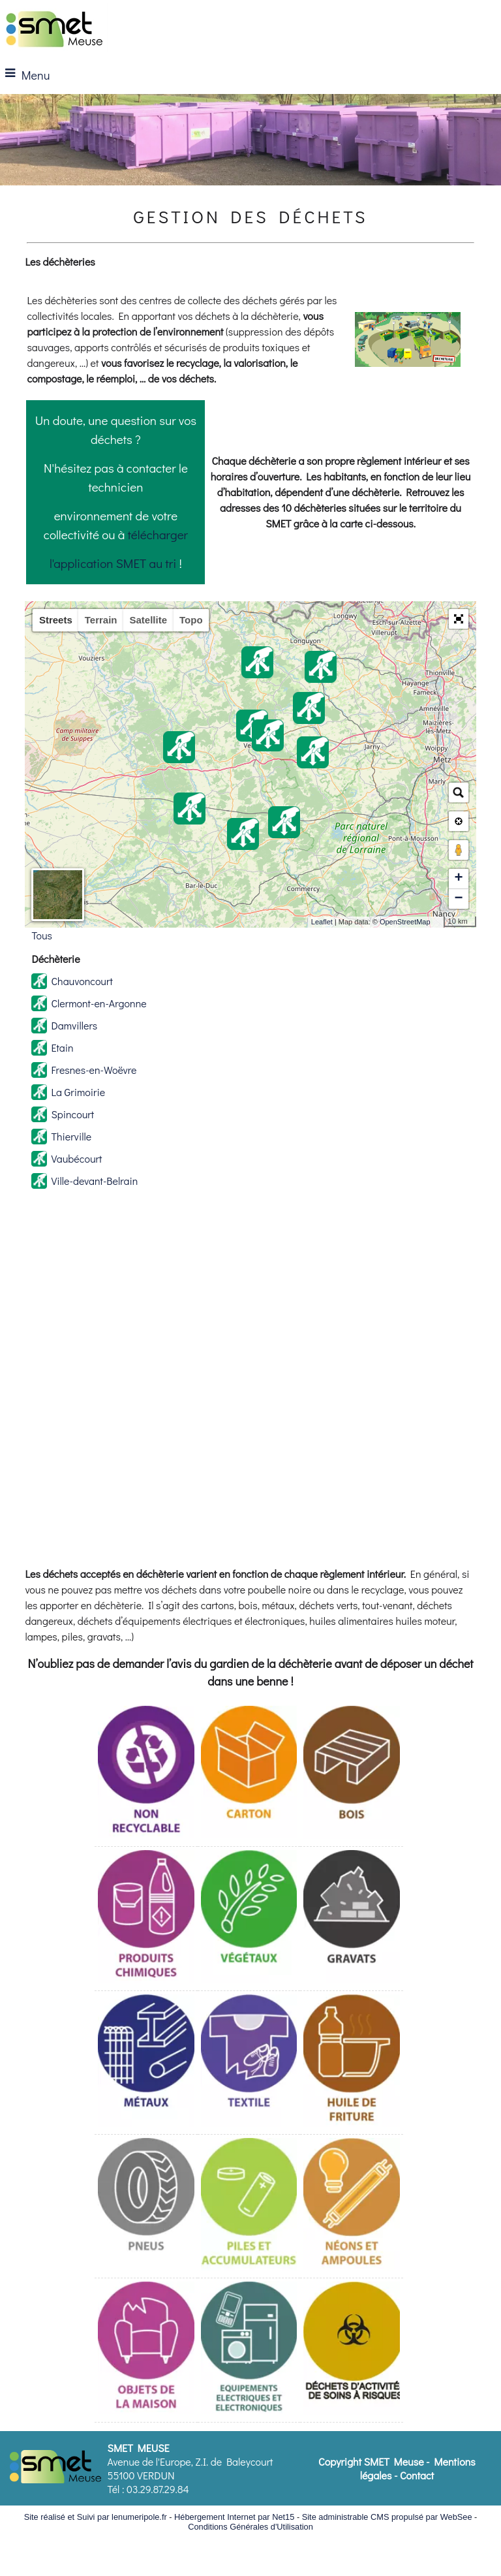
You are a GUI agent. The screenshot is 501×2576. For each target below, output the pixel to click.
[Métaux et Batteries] (146, 2062)
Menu (36, 75)
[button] (458, 619)
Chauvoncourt (81, 981)
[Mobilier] (146, 2350)
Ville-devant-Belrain (94, 1180)
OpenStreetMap (405, 922)
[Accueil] (54, 27)
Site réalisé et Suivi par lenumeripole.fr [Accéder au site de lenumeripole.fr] (95, 2517)
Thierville (71, 1136)
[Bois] (351, 1774)
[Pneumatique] (146, 2206)
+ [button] (458, 878)
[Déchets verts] (249, 1918)
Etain (62, 1047)
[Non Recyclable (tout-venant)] (146, 1774)
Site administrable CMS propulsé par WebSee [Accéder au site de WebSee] (387, 2517)
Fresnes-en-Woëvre (93, 1069)
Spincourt (72, 1114)
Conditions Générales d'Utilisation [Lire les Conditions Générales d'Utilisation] (250, 2527)
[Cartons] (249, 1774)
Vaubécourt (76, 1158)
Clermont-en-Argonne (98, 1003)
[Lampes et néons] (351, 2206)
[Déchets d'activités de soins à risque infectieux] (351, 2350)
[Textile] (249, 2062)
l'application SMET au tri (113, 563)
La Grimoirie (78, 1092)
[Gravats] (351, 1918)
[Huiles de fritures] (351, 2062)
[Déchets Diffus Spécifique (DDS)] (146, 1918)
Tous (41, 935)
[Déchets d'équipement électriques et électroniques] (249, 2350)
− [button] (458, 899)
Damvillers (74, 1025)
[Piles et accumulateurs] (249, 2206)
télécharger (158, 534)
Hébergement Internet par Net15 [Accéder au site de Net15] (234, 2517)
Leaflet (322, 922)
